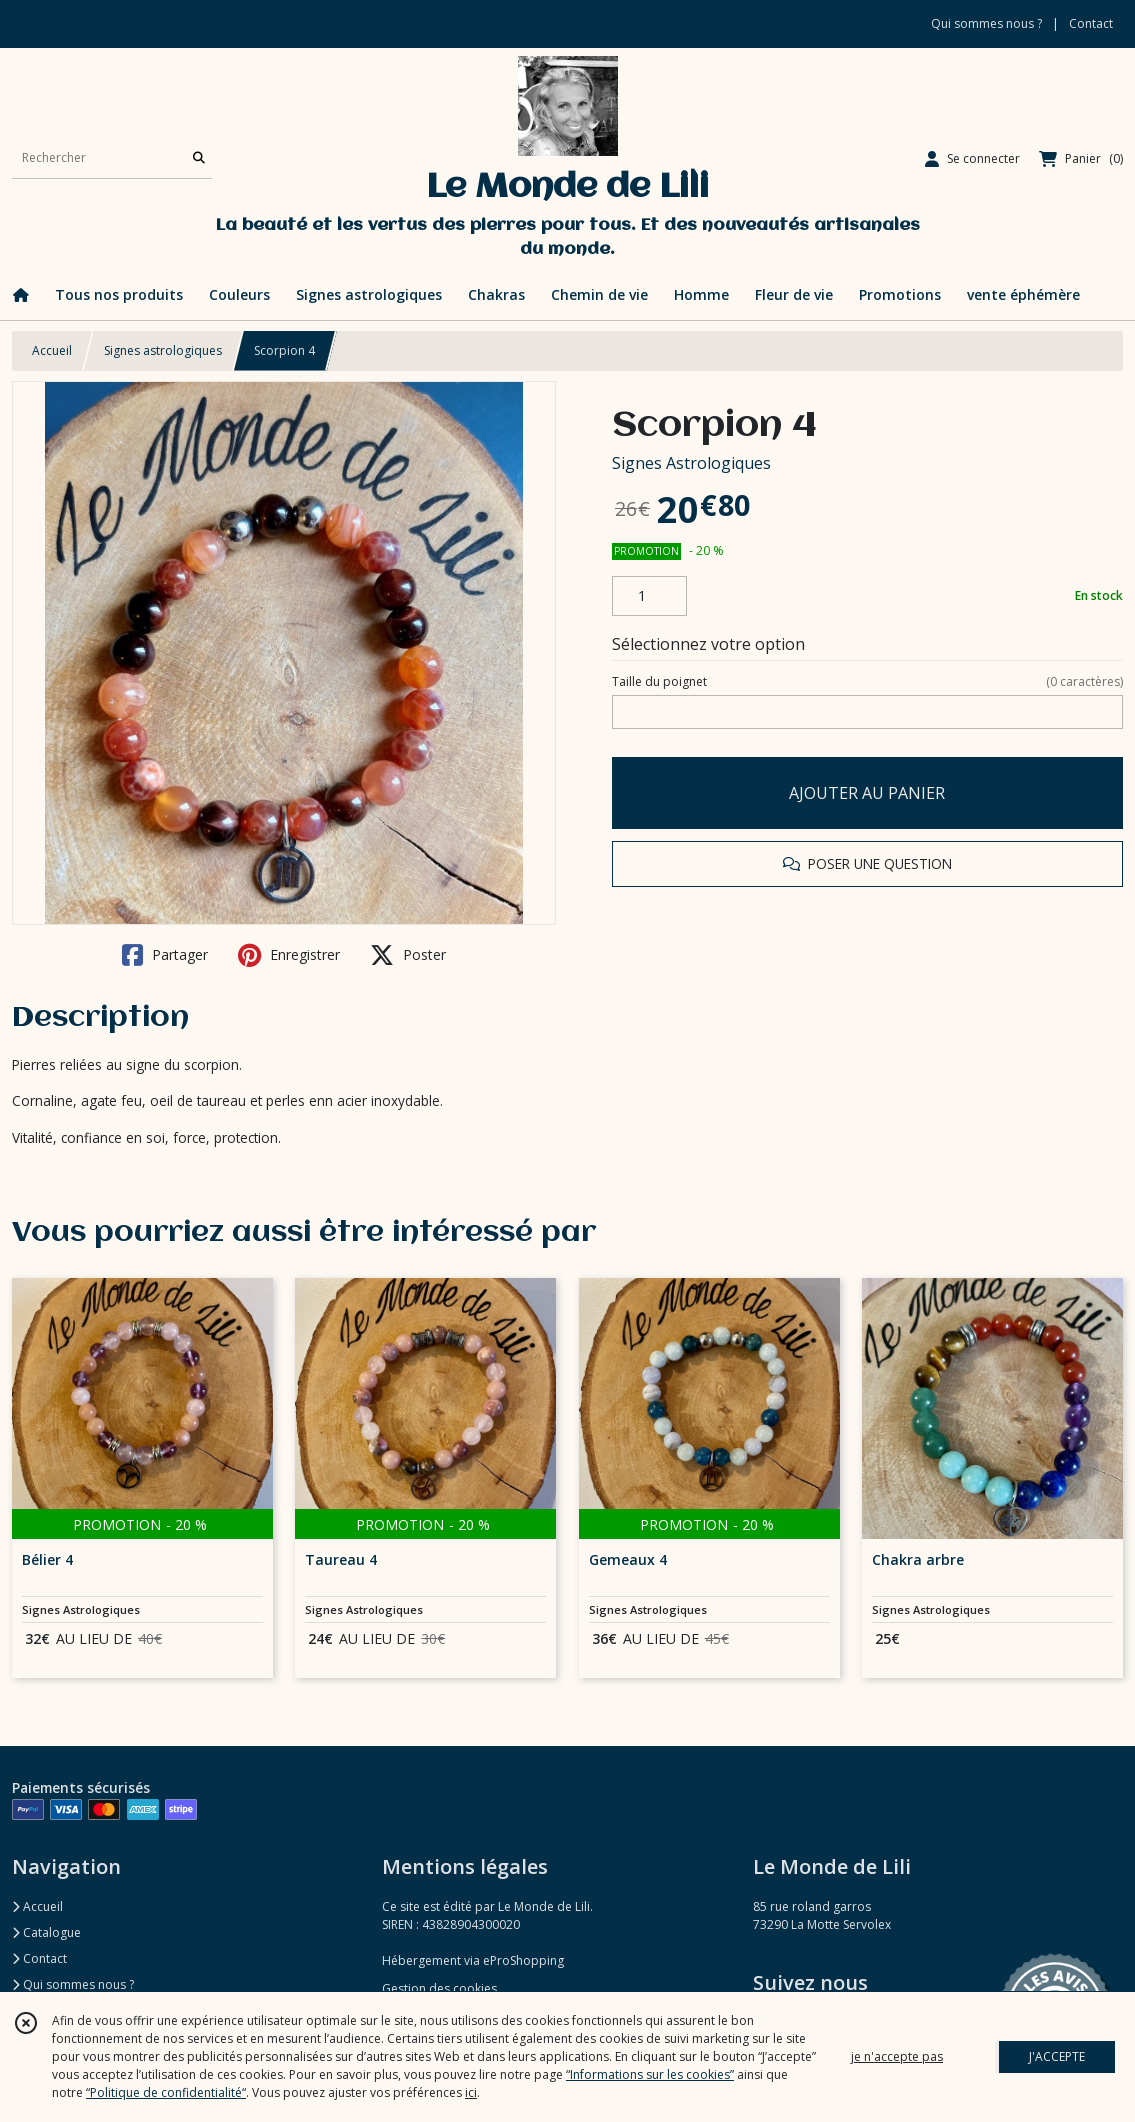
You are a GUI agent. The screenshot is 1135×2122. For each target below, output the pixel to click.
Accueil (52, 350)
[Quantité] (649, 596)
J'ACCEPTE (1057, 2056)
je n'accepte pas (897, 2056)
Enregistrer (289, 955)
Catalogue (46, 1932)
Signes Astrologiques (691, 463)
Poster (408, 955)
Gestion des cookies (439, 1988)
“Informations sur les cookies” (650, 2074)
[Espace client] (972, 159)
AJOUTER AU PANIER (867, 793)
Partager (165, 955)
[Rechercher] (199, 158)
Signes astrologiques (163, 350)
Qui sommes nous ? (73, 1984)
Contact (1091, 23)
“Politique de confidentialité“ (166, 2092)
